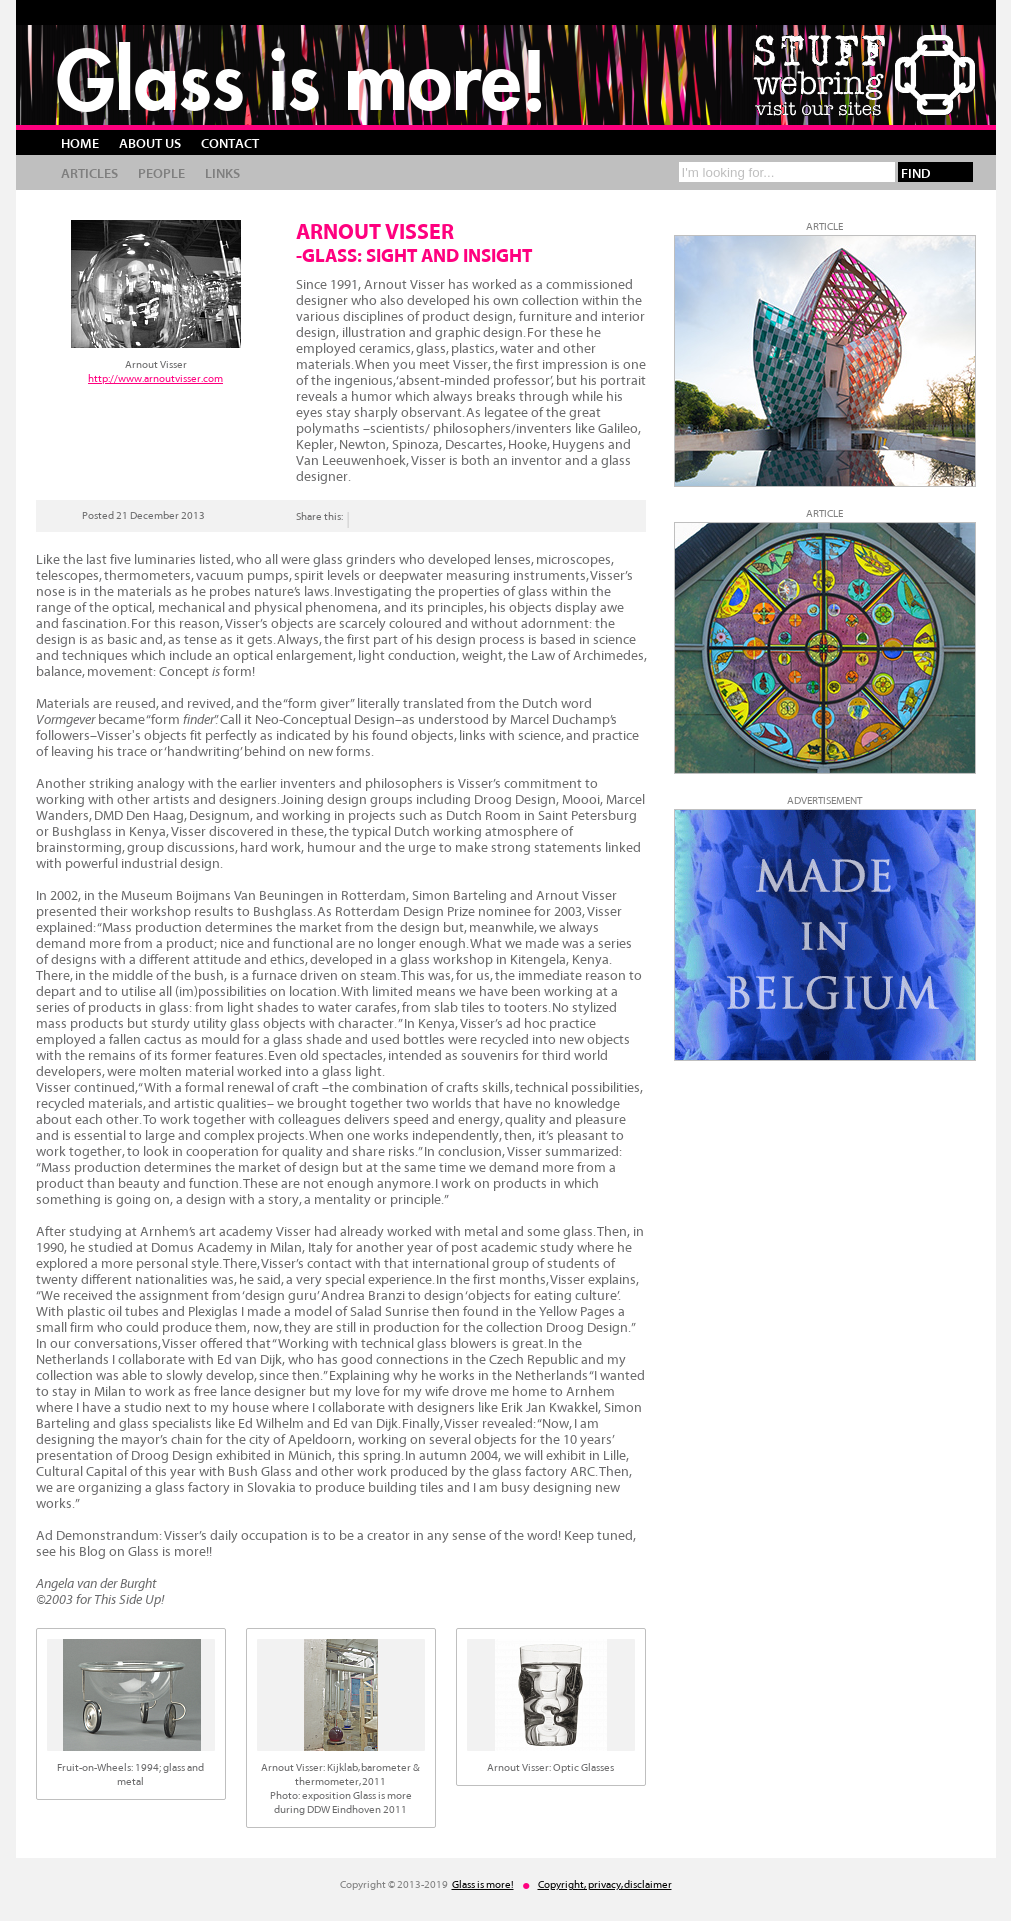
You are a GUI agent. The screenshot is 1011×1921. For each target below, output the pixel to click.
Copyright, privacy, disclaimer (605, 1884)
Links (222, 174)
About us (150, 144)
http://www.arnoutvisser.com (155, 378)
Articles (89, 174)
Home (80, 144)
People (161, 174)
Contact (230, 144)
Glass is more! (301, 80)
